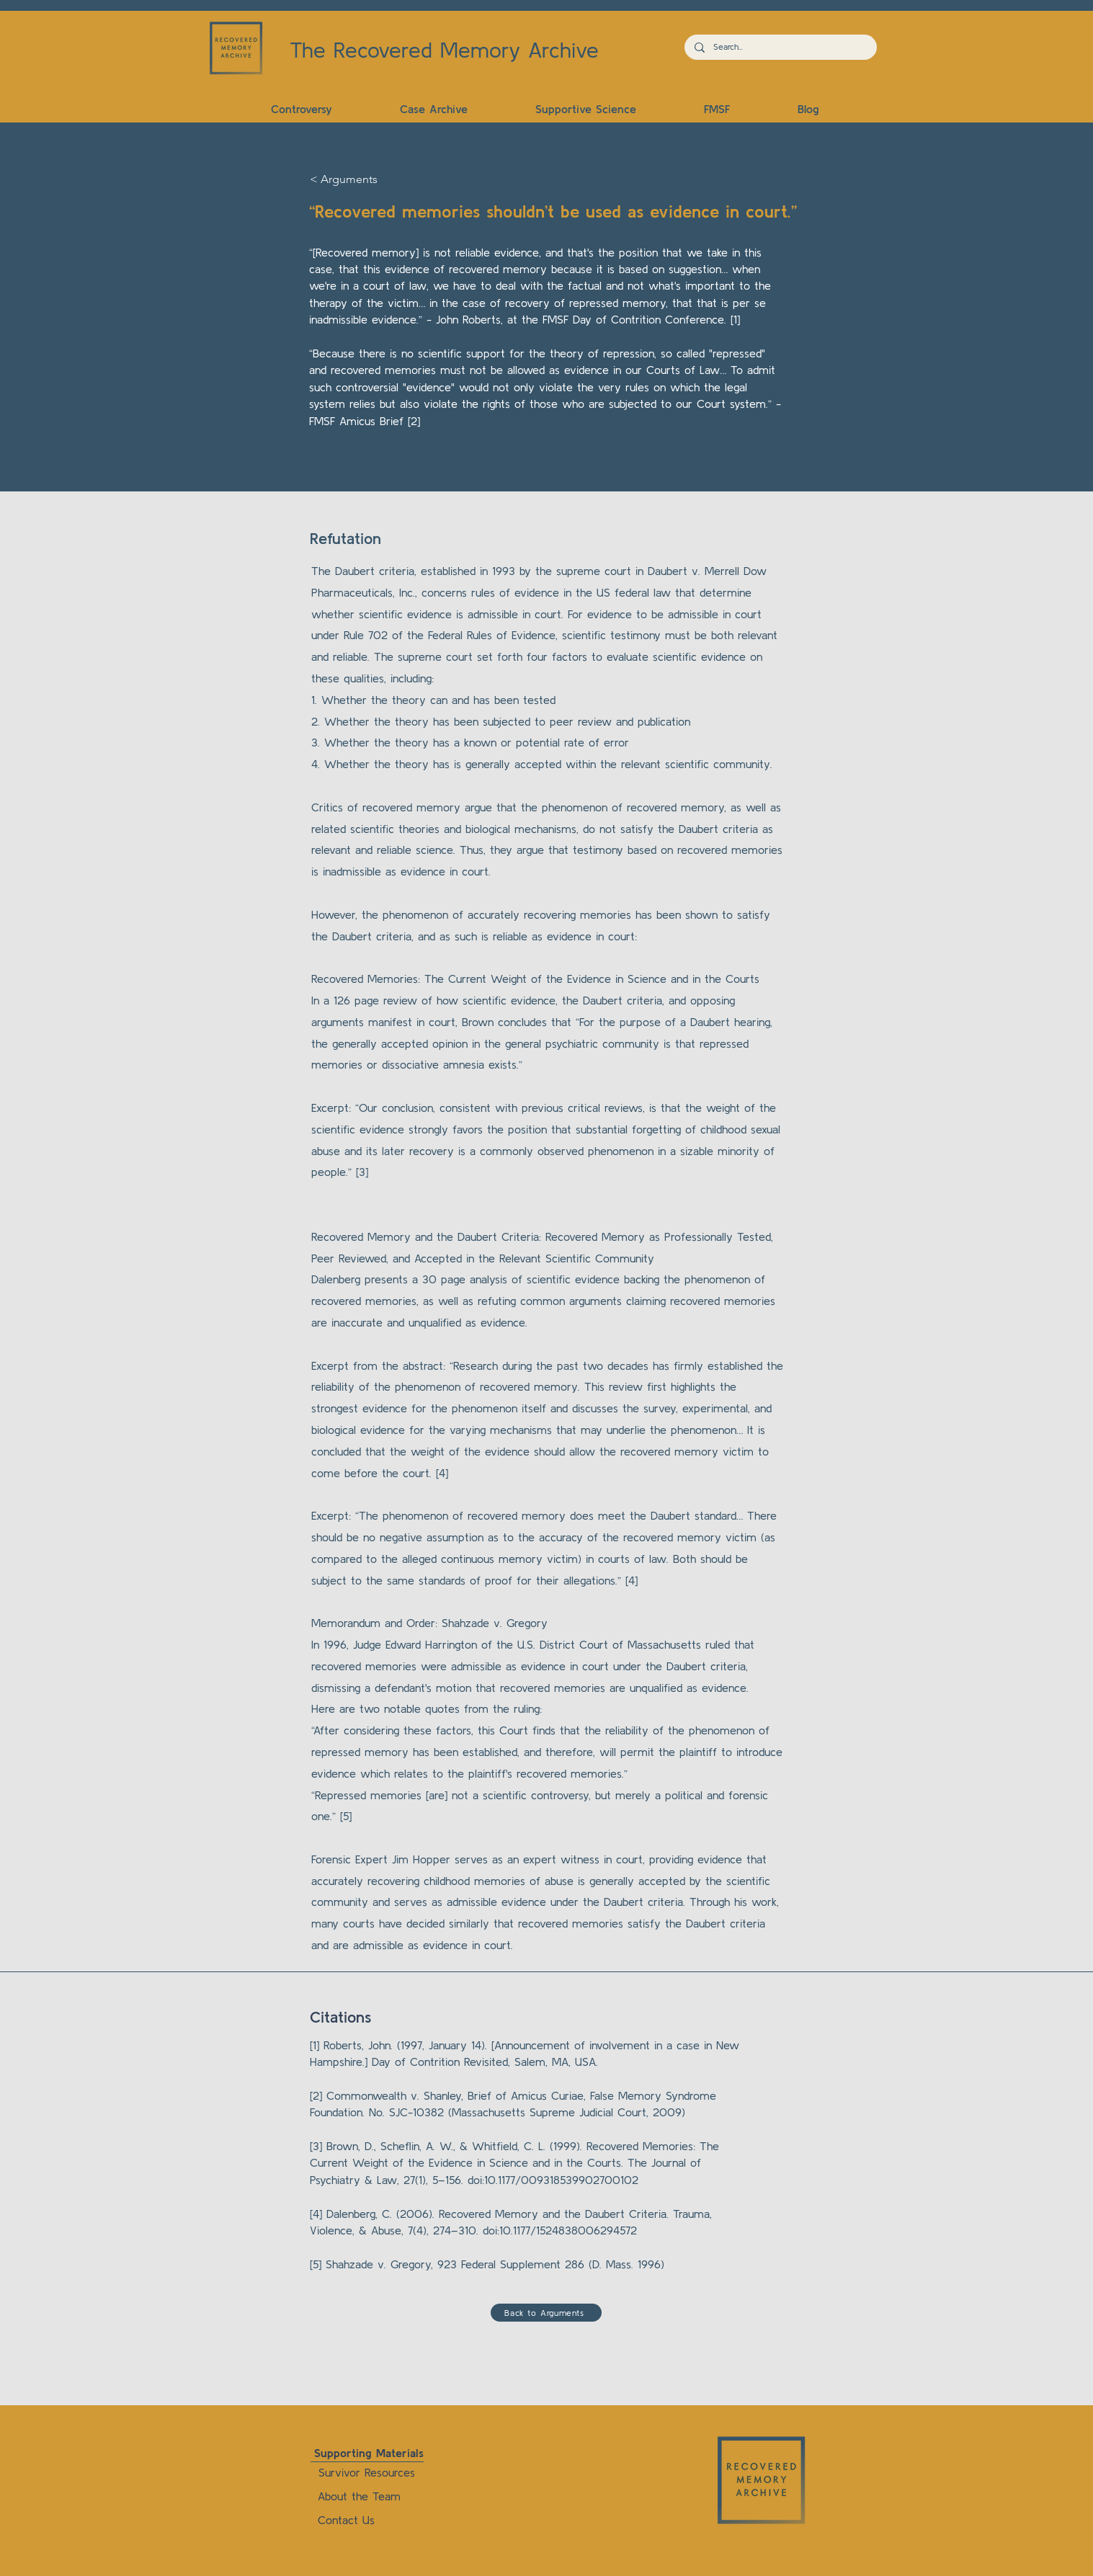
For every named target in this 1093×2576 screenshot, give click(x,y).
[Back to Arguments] (546, 2313)
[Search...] (780, 47)
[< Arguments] (356, 180)
